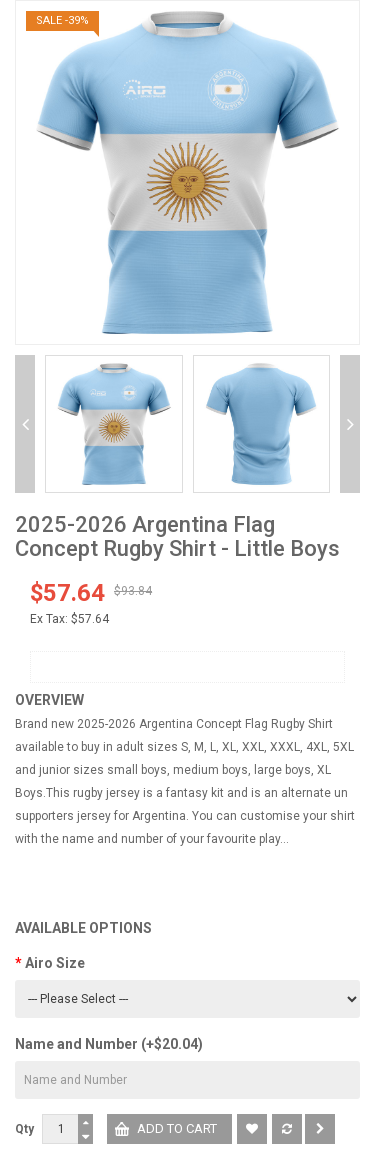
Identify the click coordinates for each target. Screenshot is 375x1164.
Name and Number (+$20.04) (109, 1044)
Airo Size (55, 963)
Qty (24, 1129)
